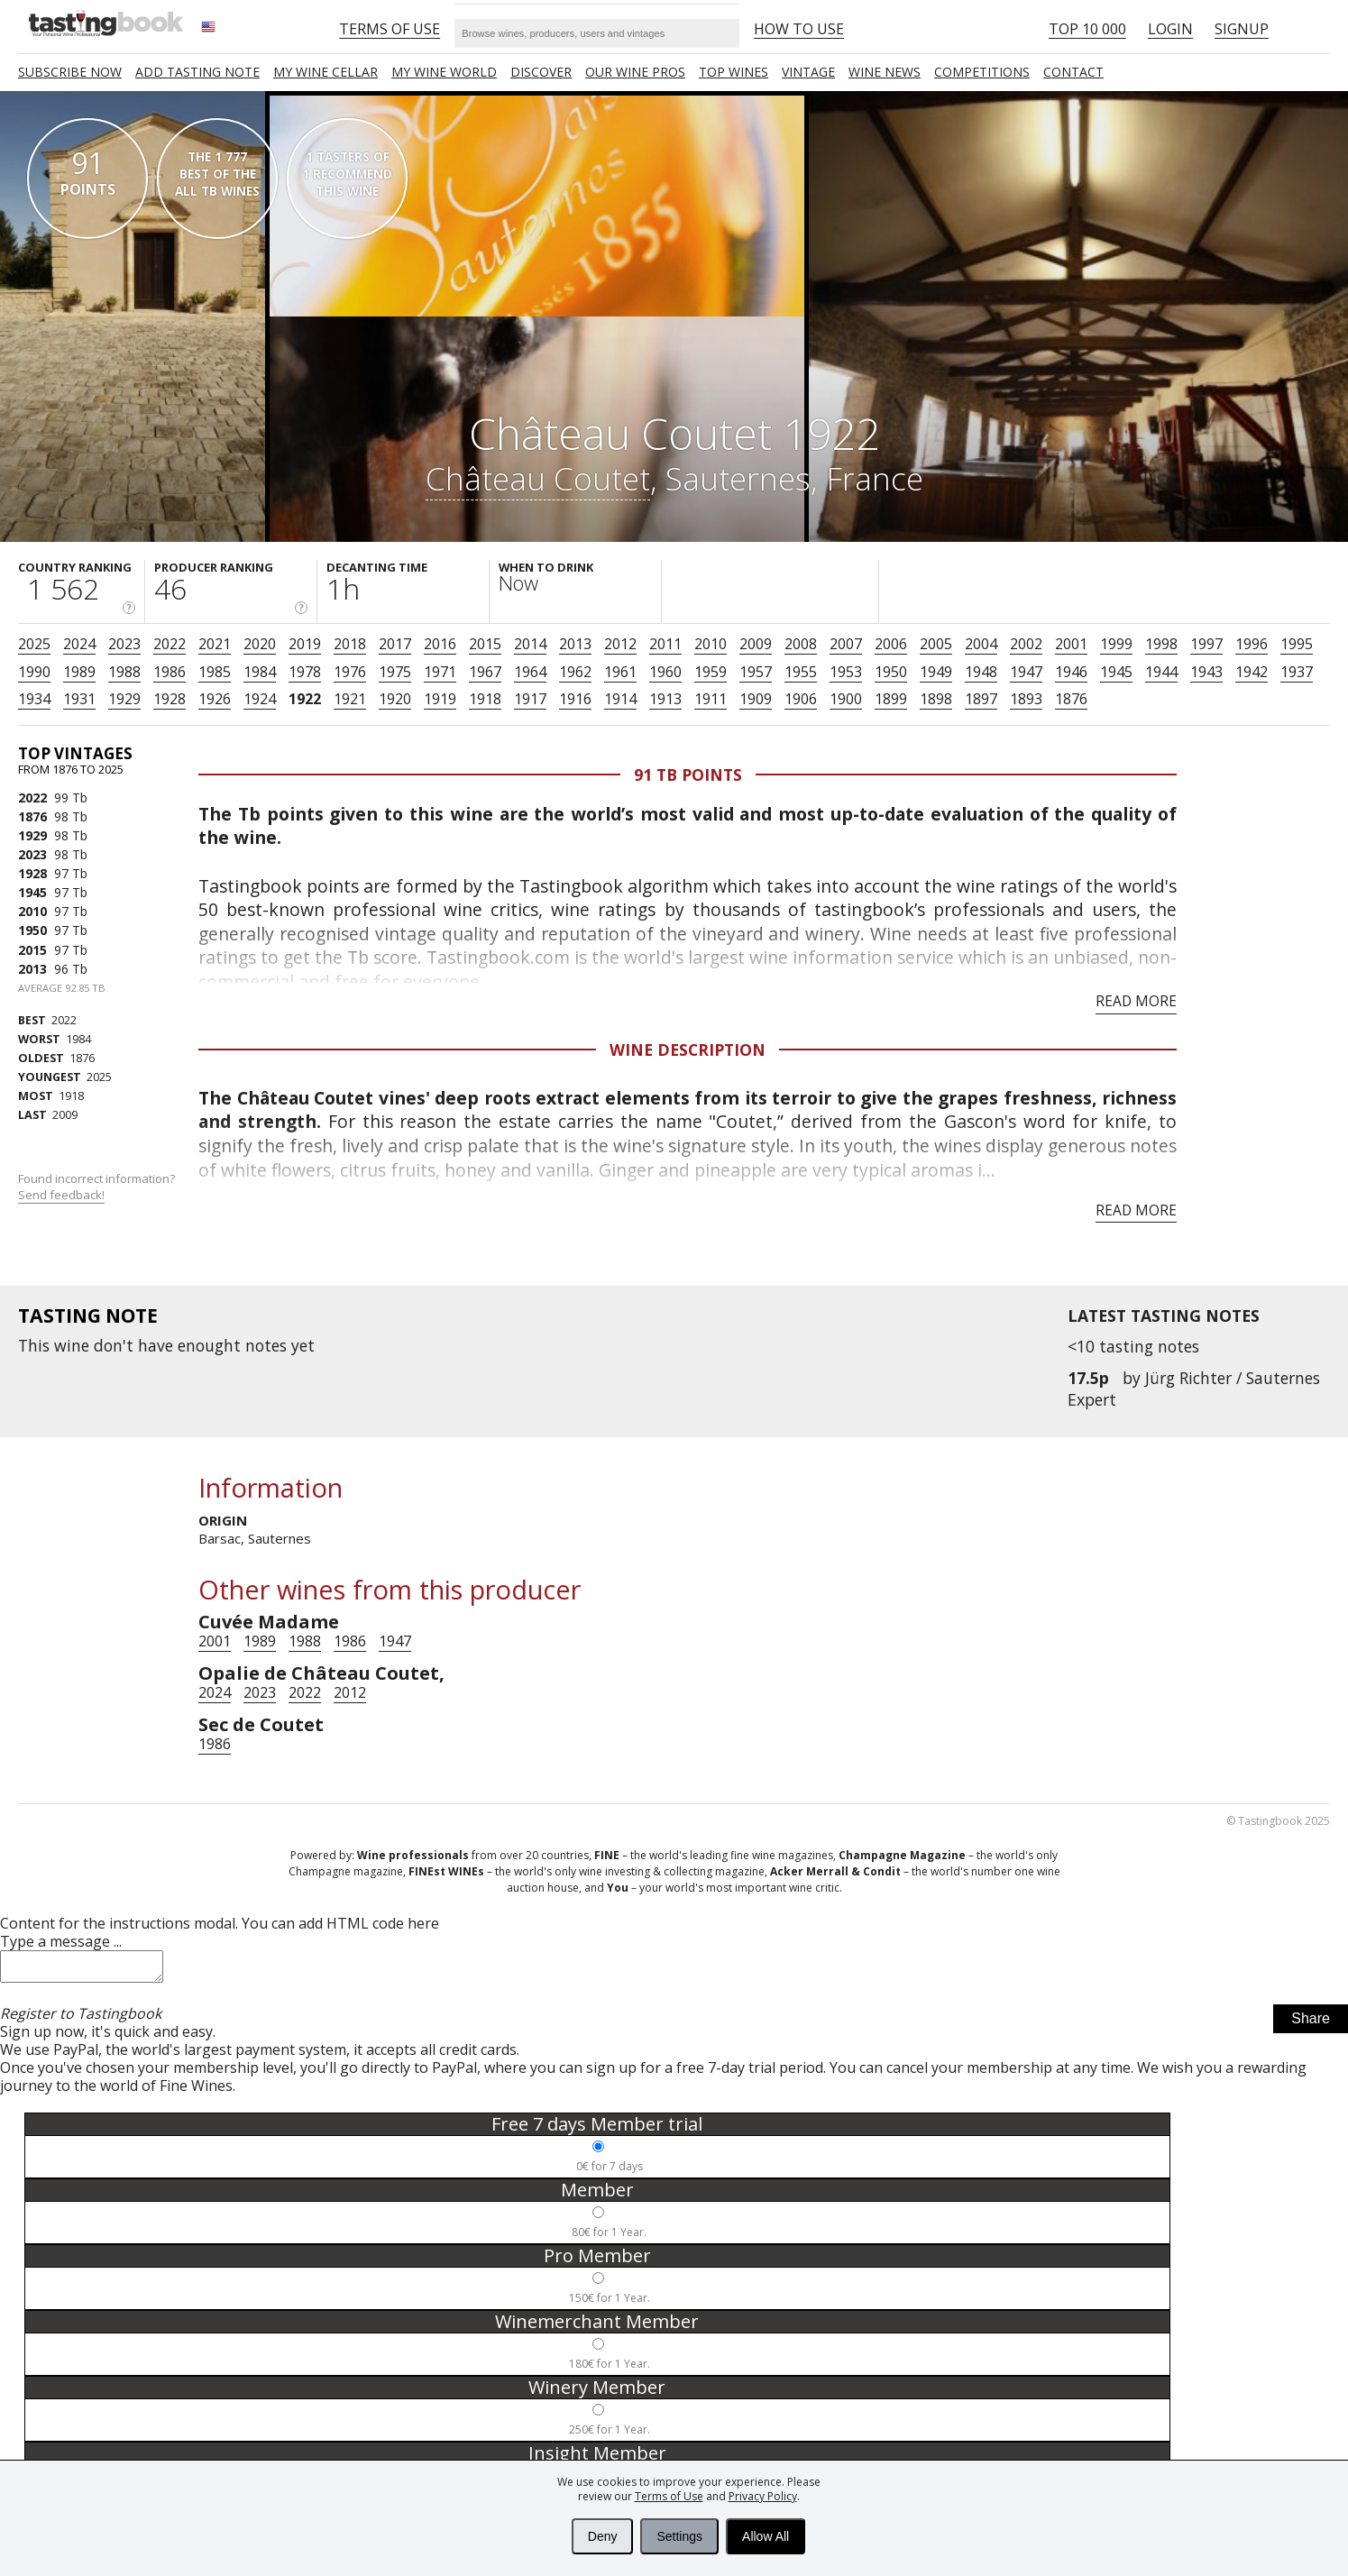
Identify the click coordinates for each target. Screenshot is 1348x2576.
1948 (981, 672)
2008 (800, 644)
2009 (755, 644)
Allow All (765, 2536)
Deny (603, 2536)
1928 (169, 699)
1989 (79, 672)
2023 (124, 644)
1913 (665, 699)
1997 (1206, 644)
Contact (1073, 71)
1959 (710, 672)
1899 (891, 699)
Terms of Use (669, 2496)
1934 (34, 699)
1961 (620, 672)
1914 (620, 699)
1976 (350, 672)
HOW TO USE (799, 29)
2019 (305, 644)
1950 (891, 672)
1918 (485, 699)
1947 (1026, 672)
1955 (800, 672)
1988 (124, 672)
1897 (981, 699)
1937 (1296, 672)
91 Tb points (688, 774)
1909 (755, 699)
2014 (530, 644)
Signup (1242, 29)
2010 (710, 644)
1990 (34, 672)
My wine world (444, 71)
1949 (936, 672)
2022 (169, 644)
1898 (936, 699)
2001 (1071, 644)
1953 (846, 672)
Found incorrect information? (98, 1187)
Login (1170, 29)
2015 (485, 644)
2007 (846, 644)
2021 (214, 644)
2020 (259, 644)
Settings (679, 2536)
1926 (214, 699)
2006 (891, 644)
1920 (395, 699)
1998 (1161, 644)
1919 (440, 699)
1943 (1206, 672)
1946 (1071, 672)
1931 (79, 699)
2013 (575, 644)
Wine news (884, 71)
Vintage (808, 71)
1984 (259, 672)
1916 (575, 699)
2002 (1026, 644)
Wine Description (688, 1049)
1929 (124, 699)
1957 (755, 672)
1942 (1251, 672)
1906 (800, 699)
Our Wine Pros (635, 71)
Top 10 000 (1087, 29)
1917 (530, 699)
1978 (305, 672)
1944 (1161, 672)
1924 (259, 699)
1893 (1026, 699)
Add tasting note (197, 71)
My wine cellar (325, 71)
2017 (395, 644)
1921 (350, 699)
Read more (1136, 1001)
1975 (395, 672)
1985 (214, 672)
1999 (1116, 644)
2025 (34, 644)
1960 (665, 672)
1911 (710, 699)
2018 (350, 644)
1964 (530, 672)
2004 (981, 644)
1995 (1296, 644)
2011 (665, 644)
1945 (1116, 672)
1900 (846, 699)
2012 (620, 644)
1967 (485, 672)
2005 (936, 644)
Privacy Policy (763, 2496)
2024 (79, 644)
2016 (440, 644)
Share (1310, 2023)
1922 (305, 699)
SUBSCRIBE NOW (70, 71)
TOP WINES (733, 71)
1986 (169, 672)
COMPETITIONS (982, 71)
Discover (541, 71)
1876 (1071, 699)
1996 (1251, 644)
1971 (440, 672)
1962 (575, 672)
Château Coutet (538, 478)
